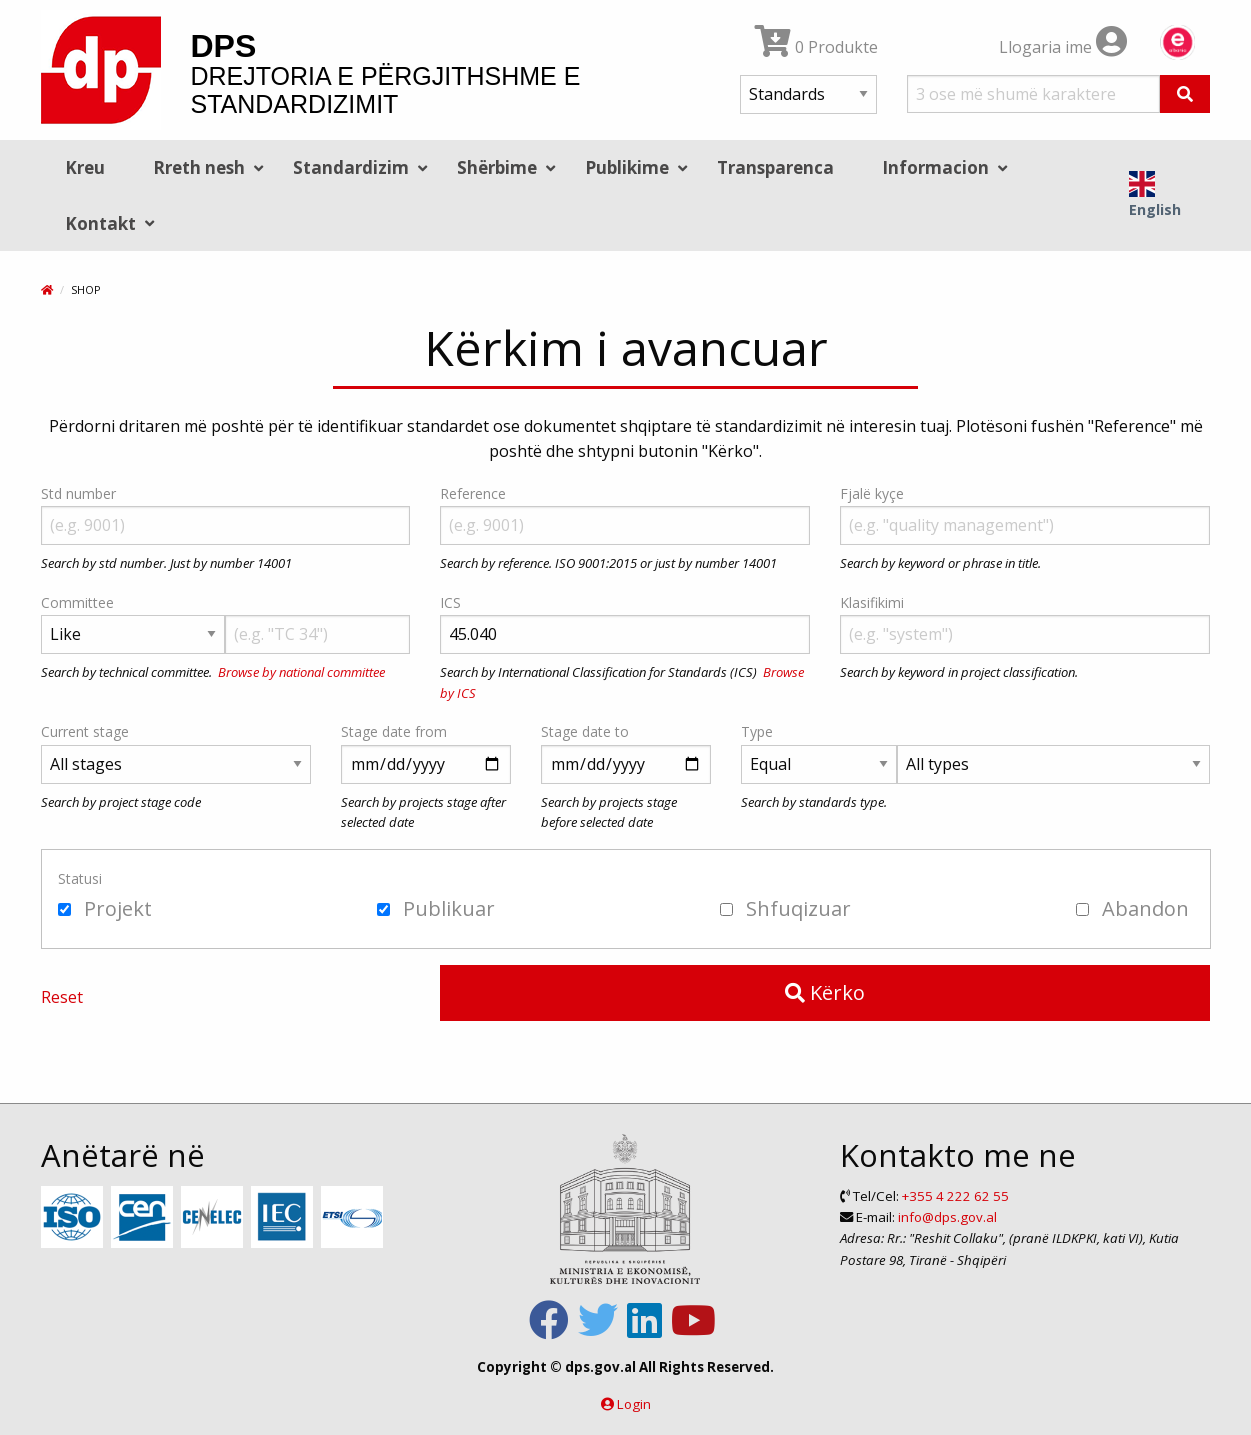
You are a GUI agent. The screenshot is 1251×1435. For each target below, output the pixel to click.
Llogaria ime (1063, 47)
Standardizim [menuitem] (351, 167)
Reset (62, 997)
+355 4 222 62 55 (955, 1196)
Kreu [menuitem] (85, 167)
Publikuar (436, 908)
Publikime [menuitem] (627, 167)
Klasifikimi (872, 602)
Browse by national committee (301, 672)
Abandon (1132, 908)
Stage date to (585, 731)
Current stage (85, 731)
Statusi (80, 878)
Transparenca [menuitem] (775, 167)
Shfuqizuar (785, 908)
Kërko (825, 992)
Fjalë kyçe (872, 493)
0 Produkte (816, 47)
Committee (77, 602)
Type (757, 731)
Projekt (105, 908)
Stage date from (394, 731)
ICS (450, 602)
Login (634, 1404)
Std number (78, 493)
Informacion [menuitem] (935, 167)
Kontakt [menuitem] (100, 223)
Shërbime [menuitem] (497, 167)
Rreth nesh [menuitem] (199, 167)
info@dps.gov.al (947, 1217)
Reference (473, 493)
